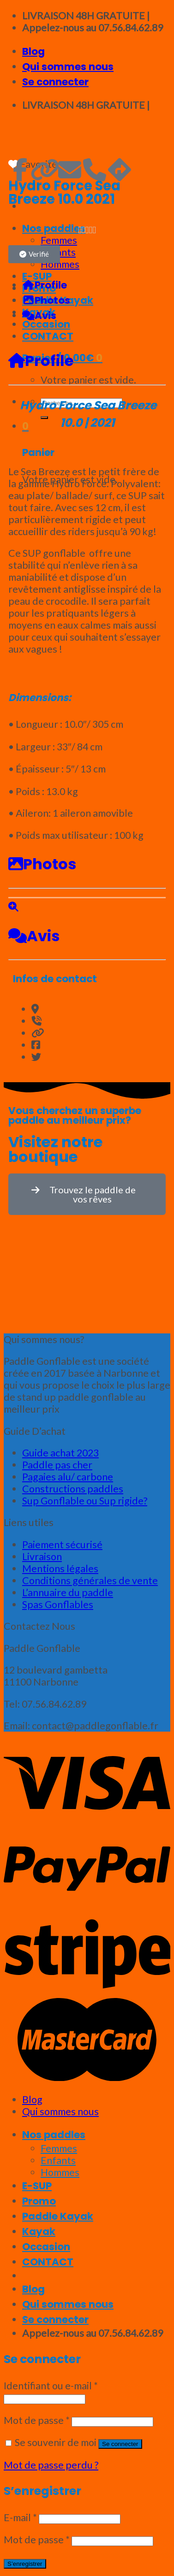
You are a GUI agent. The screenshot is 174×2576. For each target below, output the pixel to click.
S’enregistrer (24, 2563)
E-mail (20, 2517)
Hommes (60, 2172)
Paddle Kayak (57, 2216)
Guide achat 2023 (60, 1453)
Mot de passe (37, 2420)
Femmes (59, 2148)
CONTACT (47, 2262)
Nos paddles (53, 2135)
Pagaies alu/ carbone (67, 1477)
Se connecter (120, 2443)
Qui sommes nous (68, 66)
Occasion (46, 2247)
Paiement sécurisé (62, 1544)
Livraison (42, 1556)
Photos (42, 864)
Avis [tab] (39, 315)
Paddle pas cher (57, 1465)
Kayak (38, 2231)
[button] (34, 254)
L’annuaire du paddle (67, 1592)
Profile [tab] (44, 285)
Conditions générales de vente (90, 1580)
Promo (39, 2201)
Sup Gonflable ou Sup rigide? (84, 1501)
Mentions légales (60, 1568)
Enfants (58, 2160)
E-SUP (37, 2186)
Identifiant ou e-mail (51, 2386)
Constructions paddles (72, 1489)
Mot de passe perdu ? (51, 2465)
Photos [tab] (46, 300)
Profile (41, 360)
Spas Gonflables (57, 1604)
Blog (33, 51)
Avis (34, 935)
